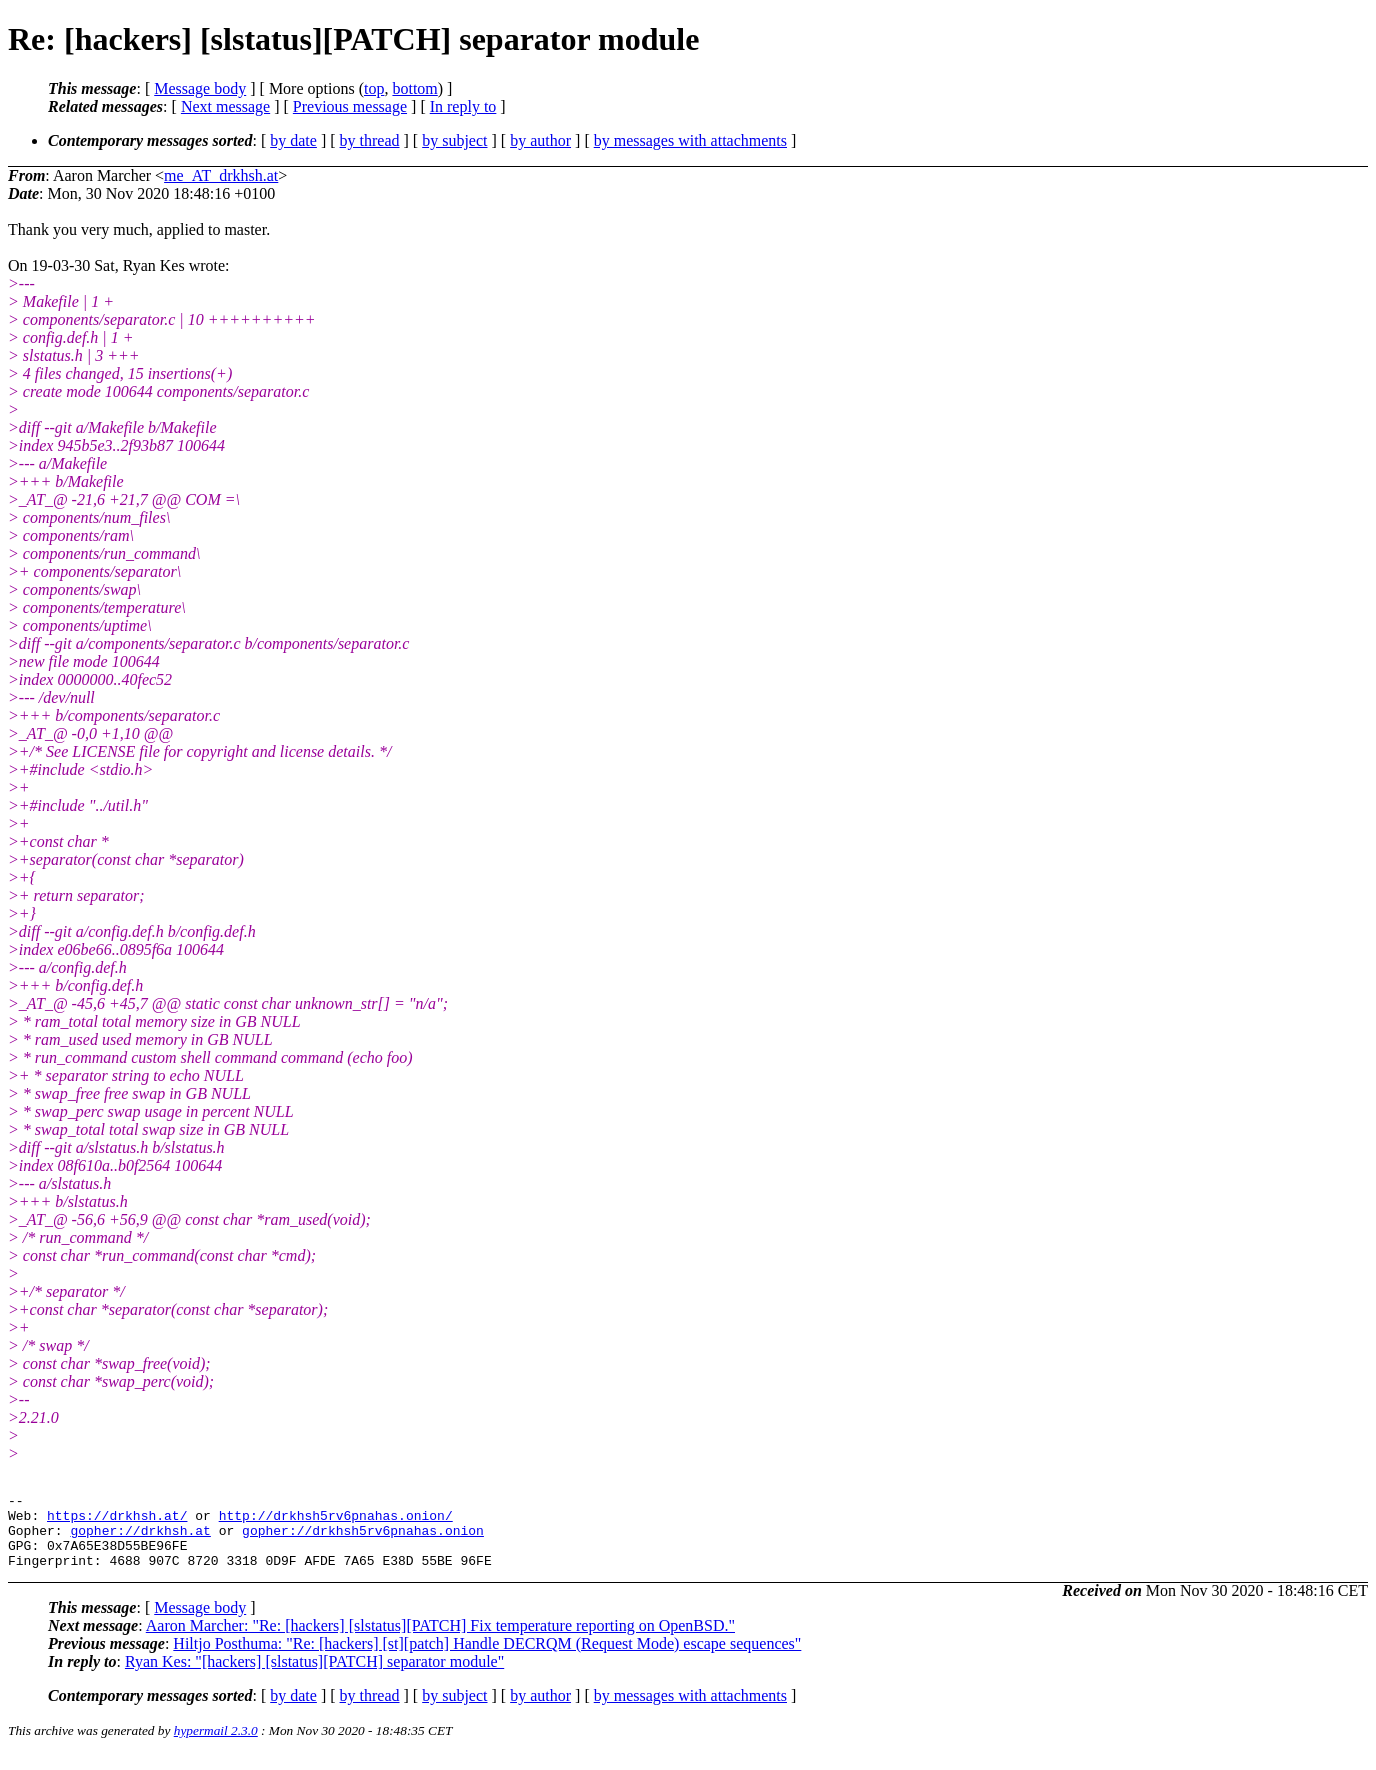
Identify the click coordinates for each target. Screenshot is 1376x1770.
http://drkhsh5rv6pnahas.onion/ (336, 1521)
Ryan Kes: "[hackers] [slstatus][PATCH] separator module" (314, 1676)
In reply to (463, 106)
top (374, 88)
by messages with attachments (690, 140)
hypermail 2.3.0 (216, 1745)
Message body (200, 88)
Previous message (350, 106)
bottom (414, 88)
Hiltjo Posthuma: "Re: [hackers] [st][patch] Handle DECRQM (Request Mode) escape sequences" (487, 1658)
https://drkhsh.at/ (117, 1521)
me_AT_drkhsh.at (221, 175)
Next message (225, 106)
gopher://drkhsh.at (140, 1539)
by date (293, 140)
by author (540, 140)
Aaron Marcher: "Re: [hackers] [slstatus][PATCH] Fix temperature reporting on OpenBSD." (440, 1640)
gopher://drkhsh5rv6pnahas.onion (363, 1539)
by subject (454, 140)
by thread (370, 140)
